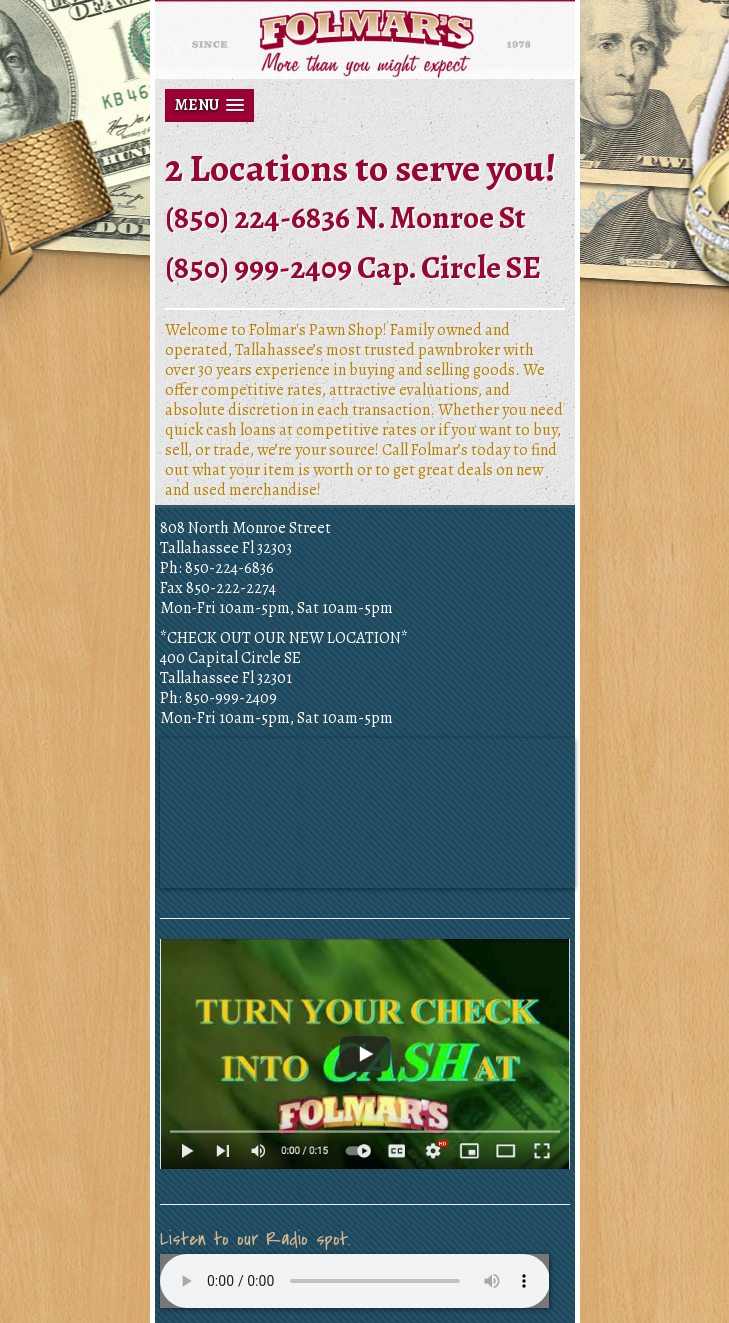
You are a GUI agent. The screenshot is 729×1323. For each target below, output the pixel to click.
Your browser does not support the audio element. (355, 1281)
